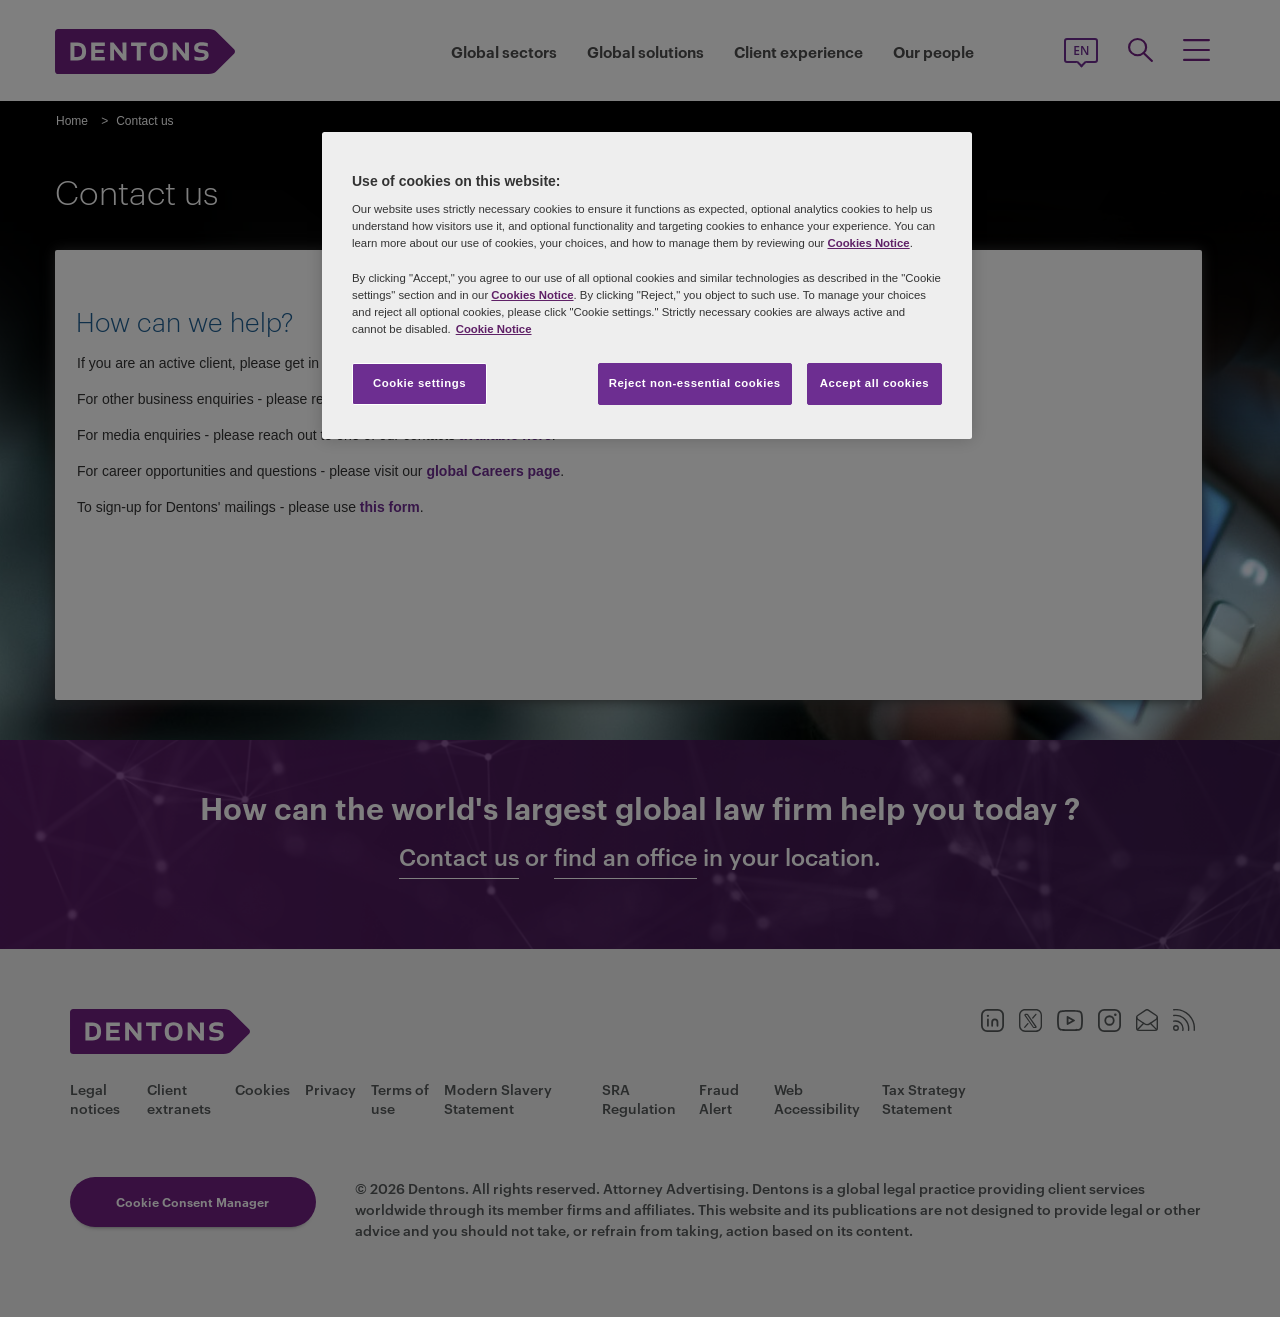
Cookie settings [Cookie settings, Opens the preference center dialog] (419, 383)
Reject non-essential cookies (695, 383)
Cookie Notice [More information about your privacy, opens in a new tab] (494, 329)
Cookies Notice (868, 243)
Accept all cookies (875, 383)
